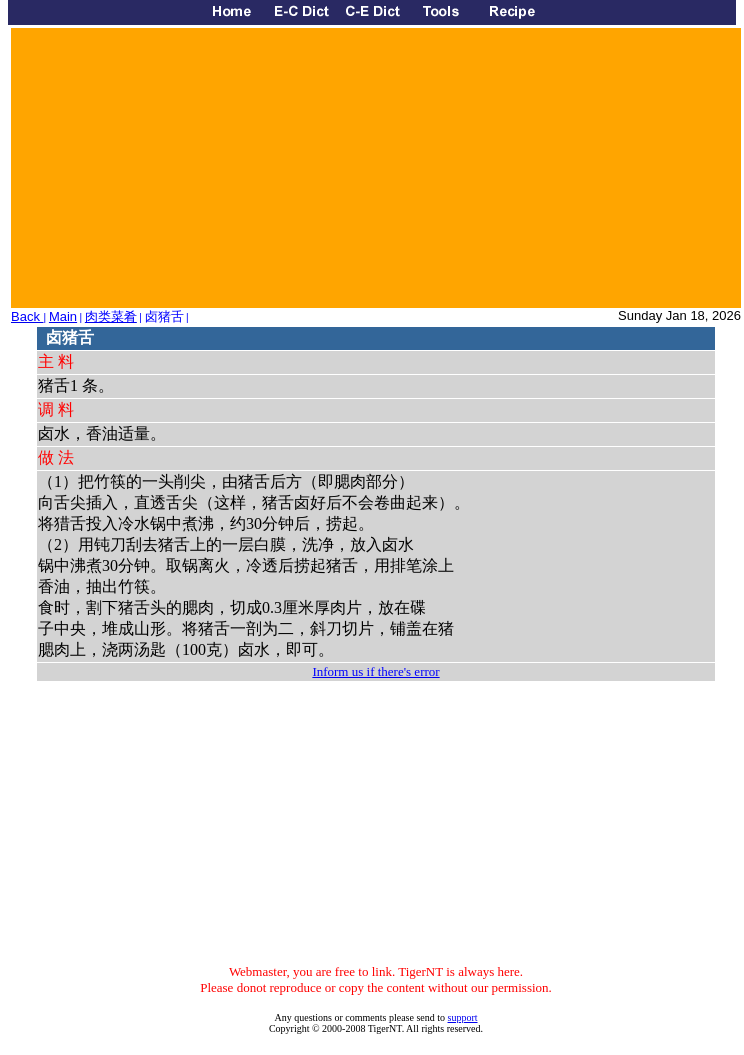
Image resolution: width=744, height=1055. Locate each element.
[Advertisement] (256, 168)
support (463, 1017)
